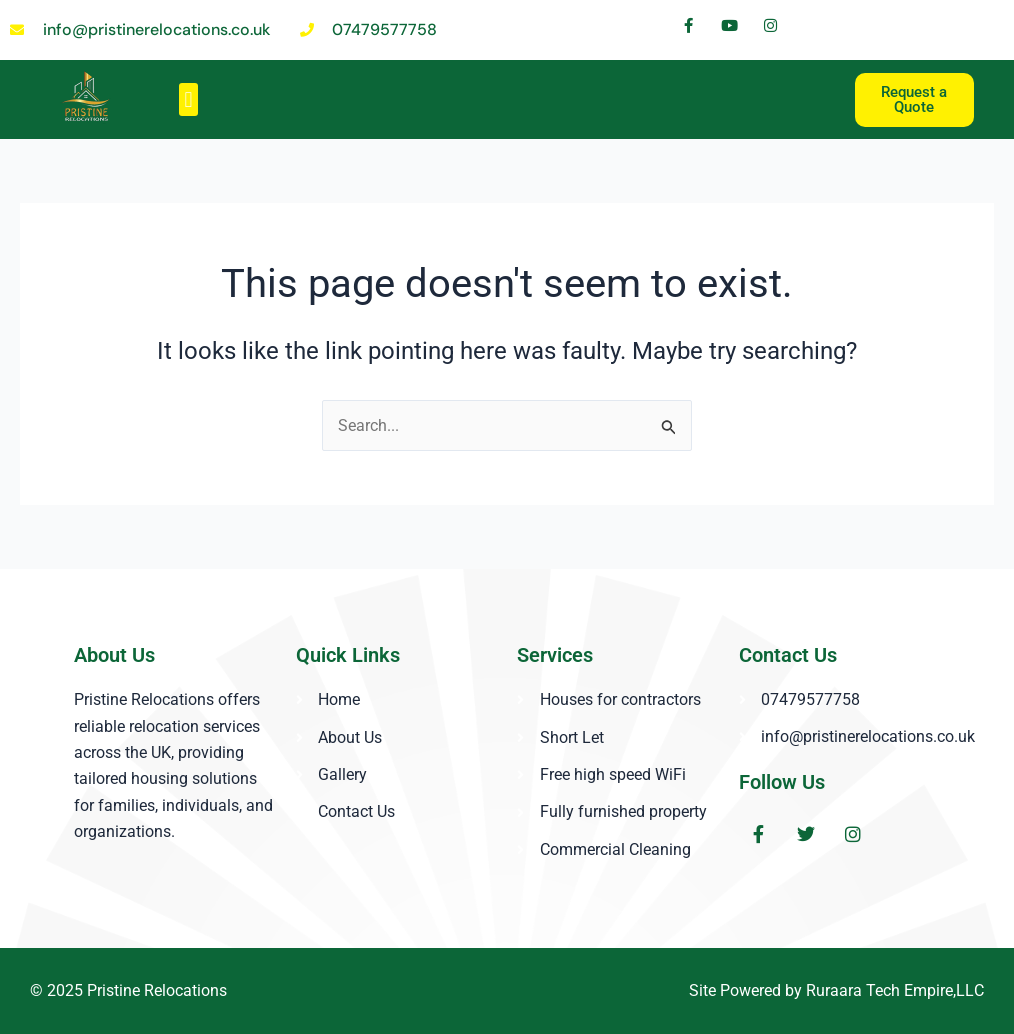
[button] (188, 99)
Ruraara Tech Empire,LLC (895, 990)
